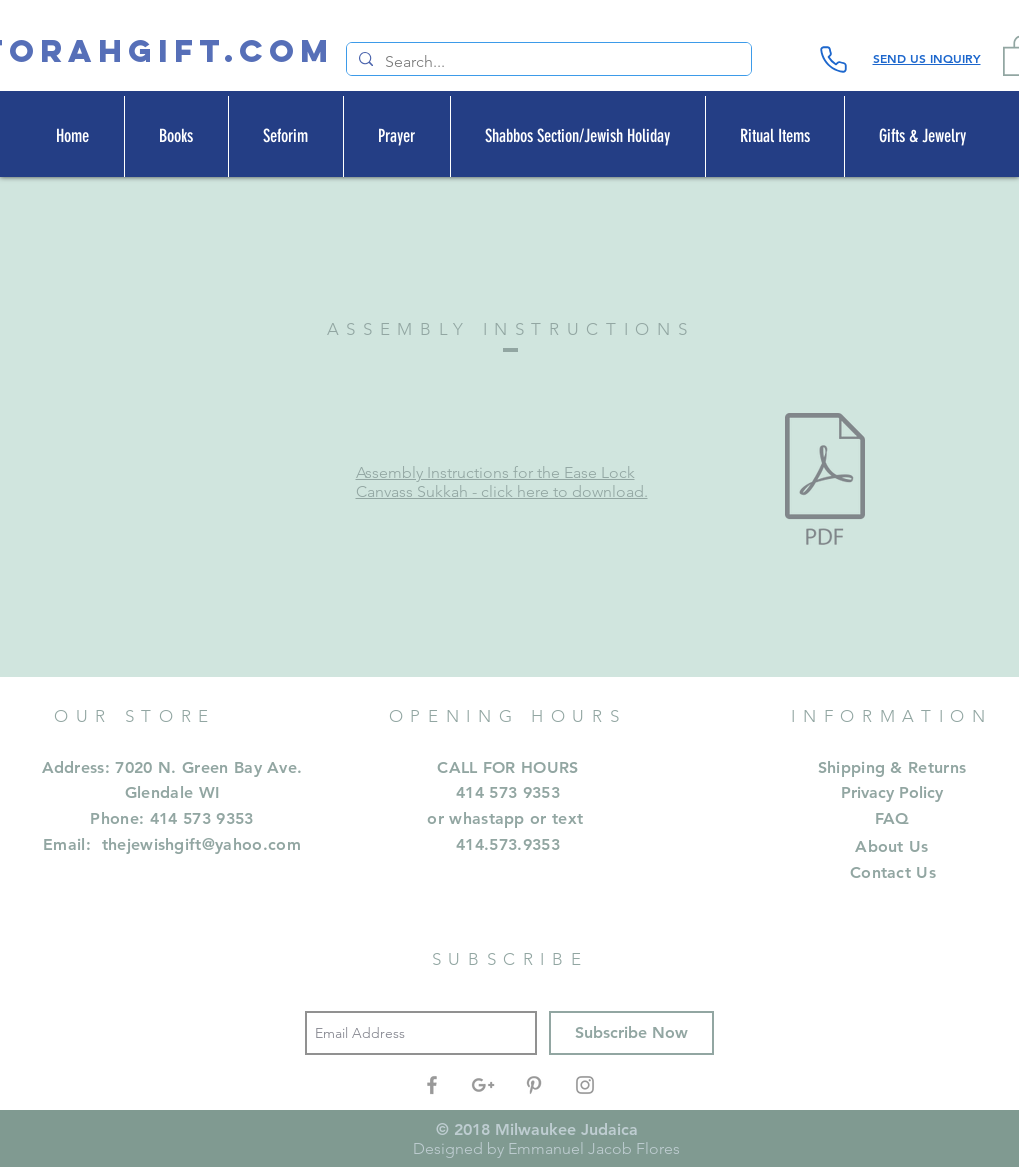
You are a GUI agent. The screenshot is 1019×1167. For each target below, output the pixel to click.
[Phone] (834, 59)
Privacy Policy (892, 792)
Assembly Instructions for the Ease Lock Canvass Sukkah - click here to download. (502, 482)
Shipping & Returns (892, 767)
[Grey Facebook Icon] (432, 1085)
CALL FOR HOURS (507, 767)
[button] (176, 136)
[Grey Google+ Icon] (483, 1085)
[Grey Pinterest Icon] (534, 1085)
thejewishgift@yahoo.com (201, 844)
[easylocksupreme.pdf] (825, 482)
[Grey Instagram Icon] (585, 1085)
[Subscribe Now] (631, 1033)
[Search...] (547, 62)
